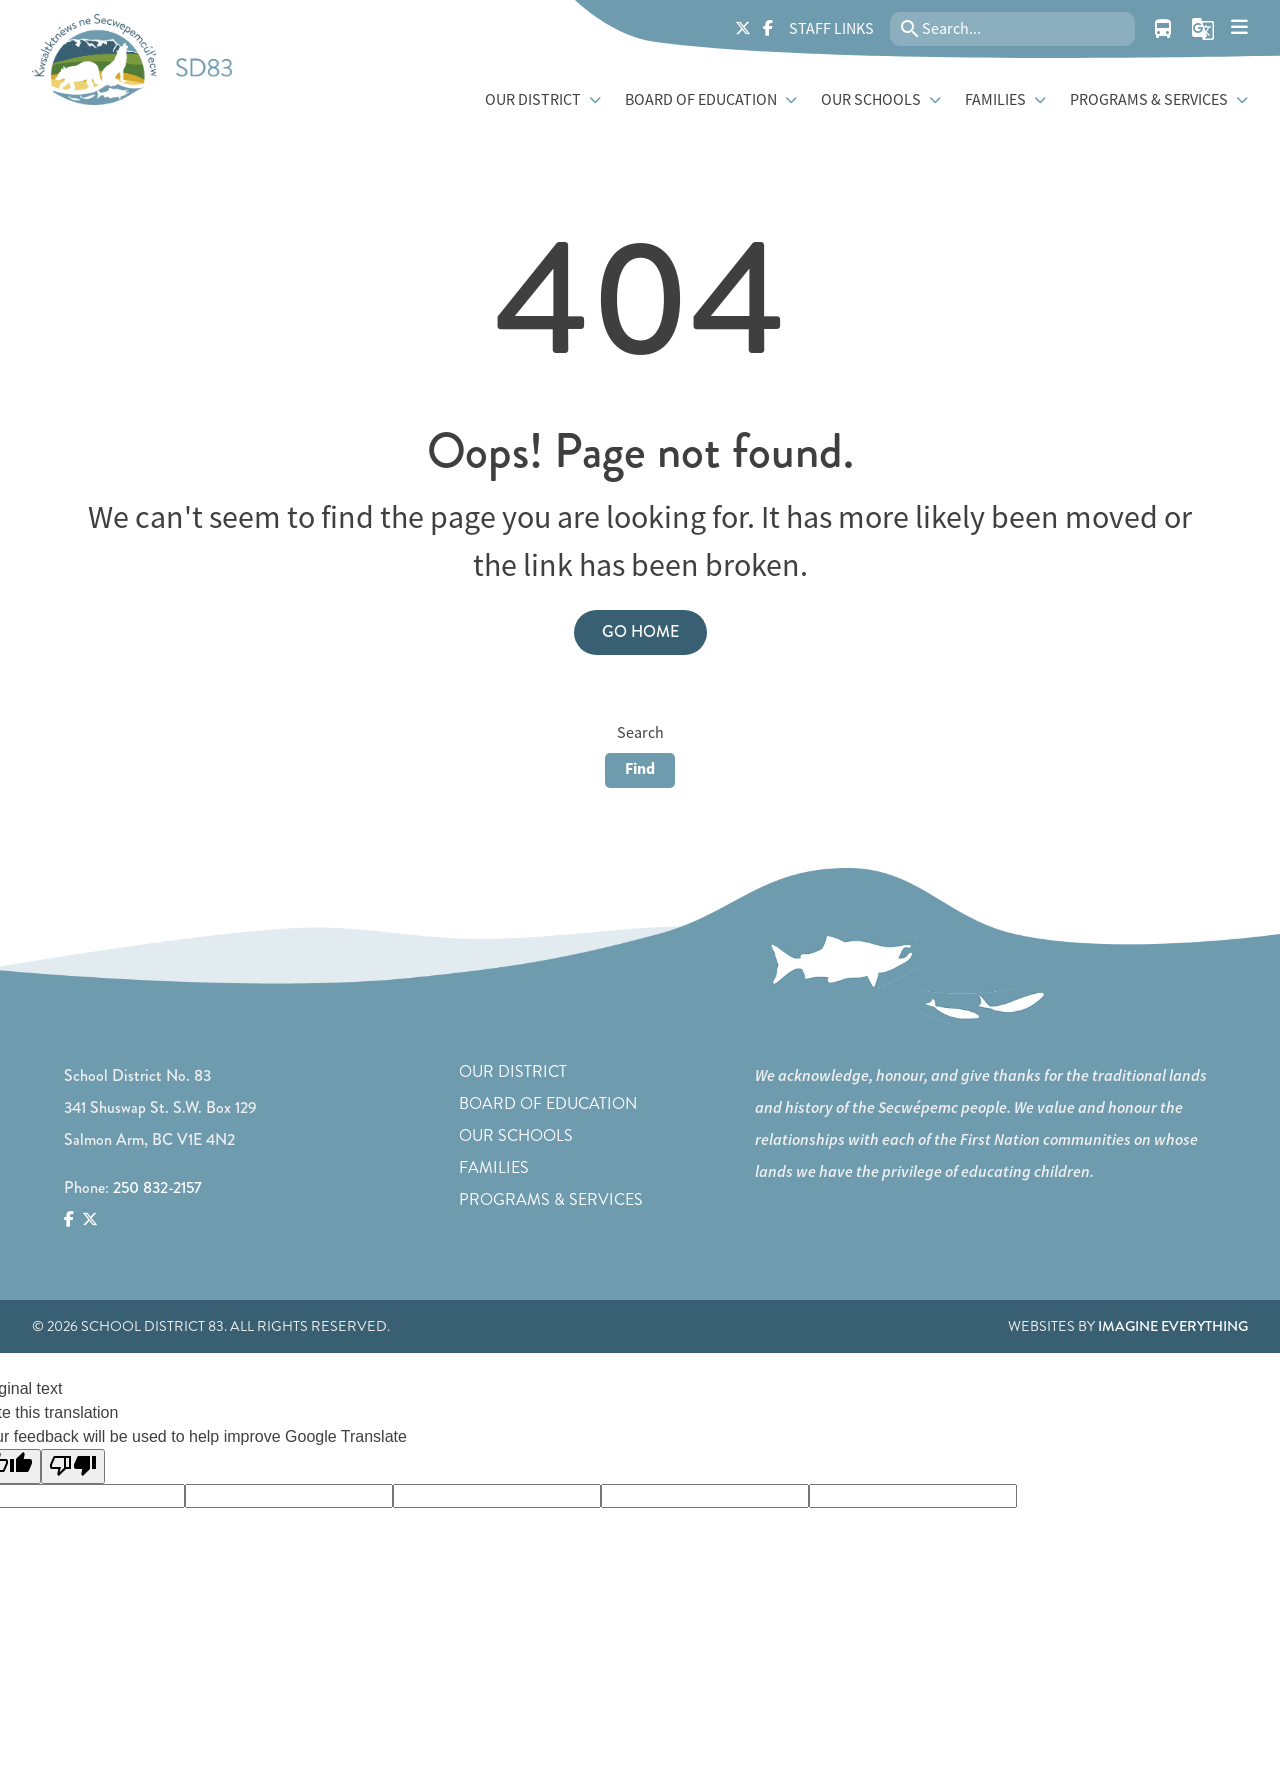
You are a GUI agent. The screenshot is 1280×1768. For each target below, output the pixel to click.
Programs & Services (551, 1199)
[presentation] (1239, 27)
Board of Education (548, 1103)
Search (640, 733)
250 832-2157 (157, 1187)
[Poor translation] (73, 1466)
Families (494, 1167)
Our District (513, 1071)
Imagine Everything (1173, 1326)
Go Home (640, 631)
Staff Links (831, 29)
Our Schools (516, 1135)
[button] (1203, 29)
